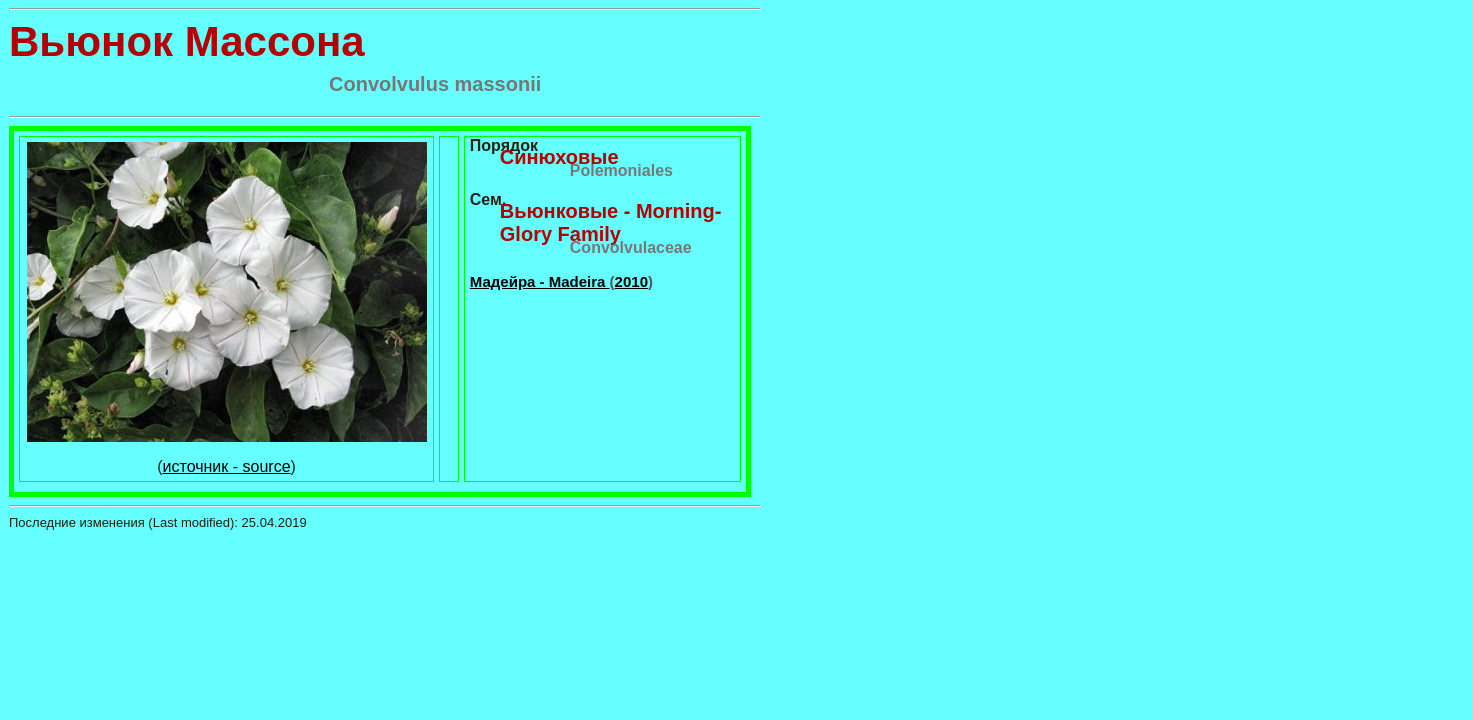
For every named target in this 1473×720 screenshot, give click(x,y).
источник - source (227, 466)
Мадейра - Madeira (540, 281)
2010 (631, 281)
